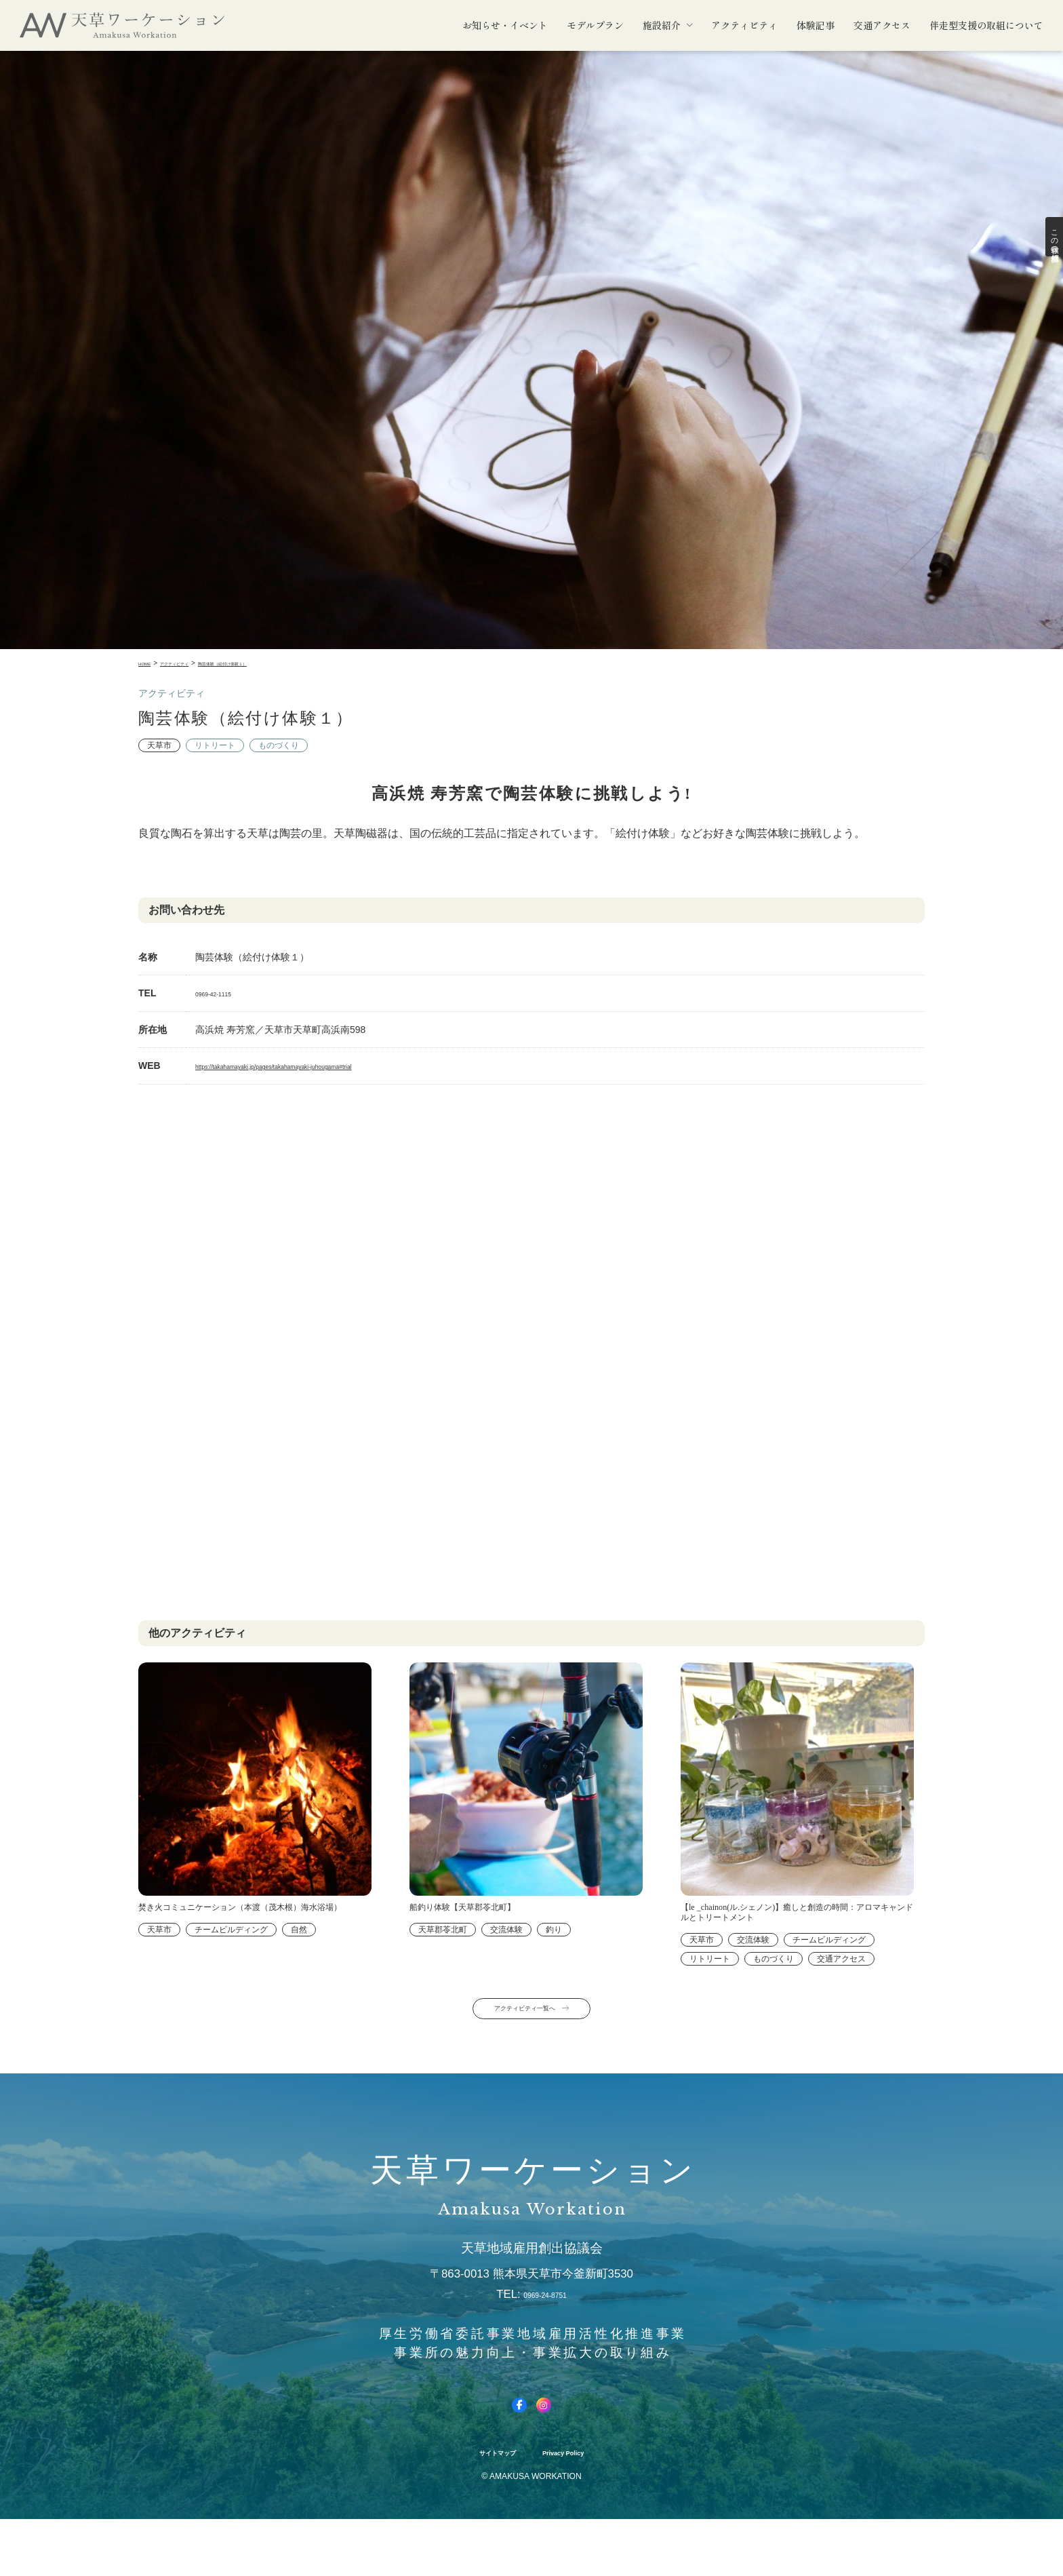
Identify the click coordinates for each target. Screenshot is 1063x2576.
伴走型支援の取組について (986, 25)
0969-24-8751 (545, 2341)
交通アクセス (882, 25)
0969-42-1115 (224, 993)
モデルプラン (595, 25)
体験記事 (816, 25)
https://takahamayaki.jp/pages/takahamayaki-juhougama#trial (324, 1065)
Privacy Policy (575, 2509)
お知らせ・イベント (505, 25)
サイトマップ (484, 2509)
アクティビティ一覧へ (520, 2049)
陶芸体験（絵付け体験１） (265, 663)
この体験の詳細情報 (1049, 250)
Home (148, 663)
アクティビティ (744, 25)
